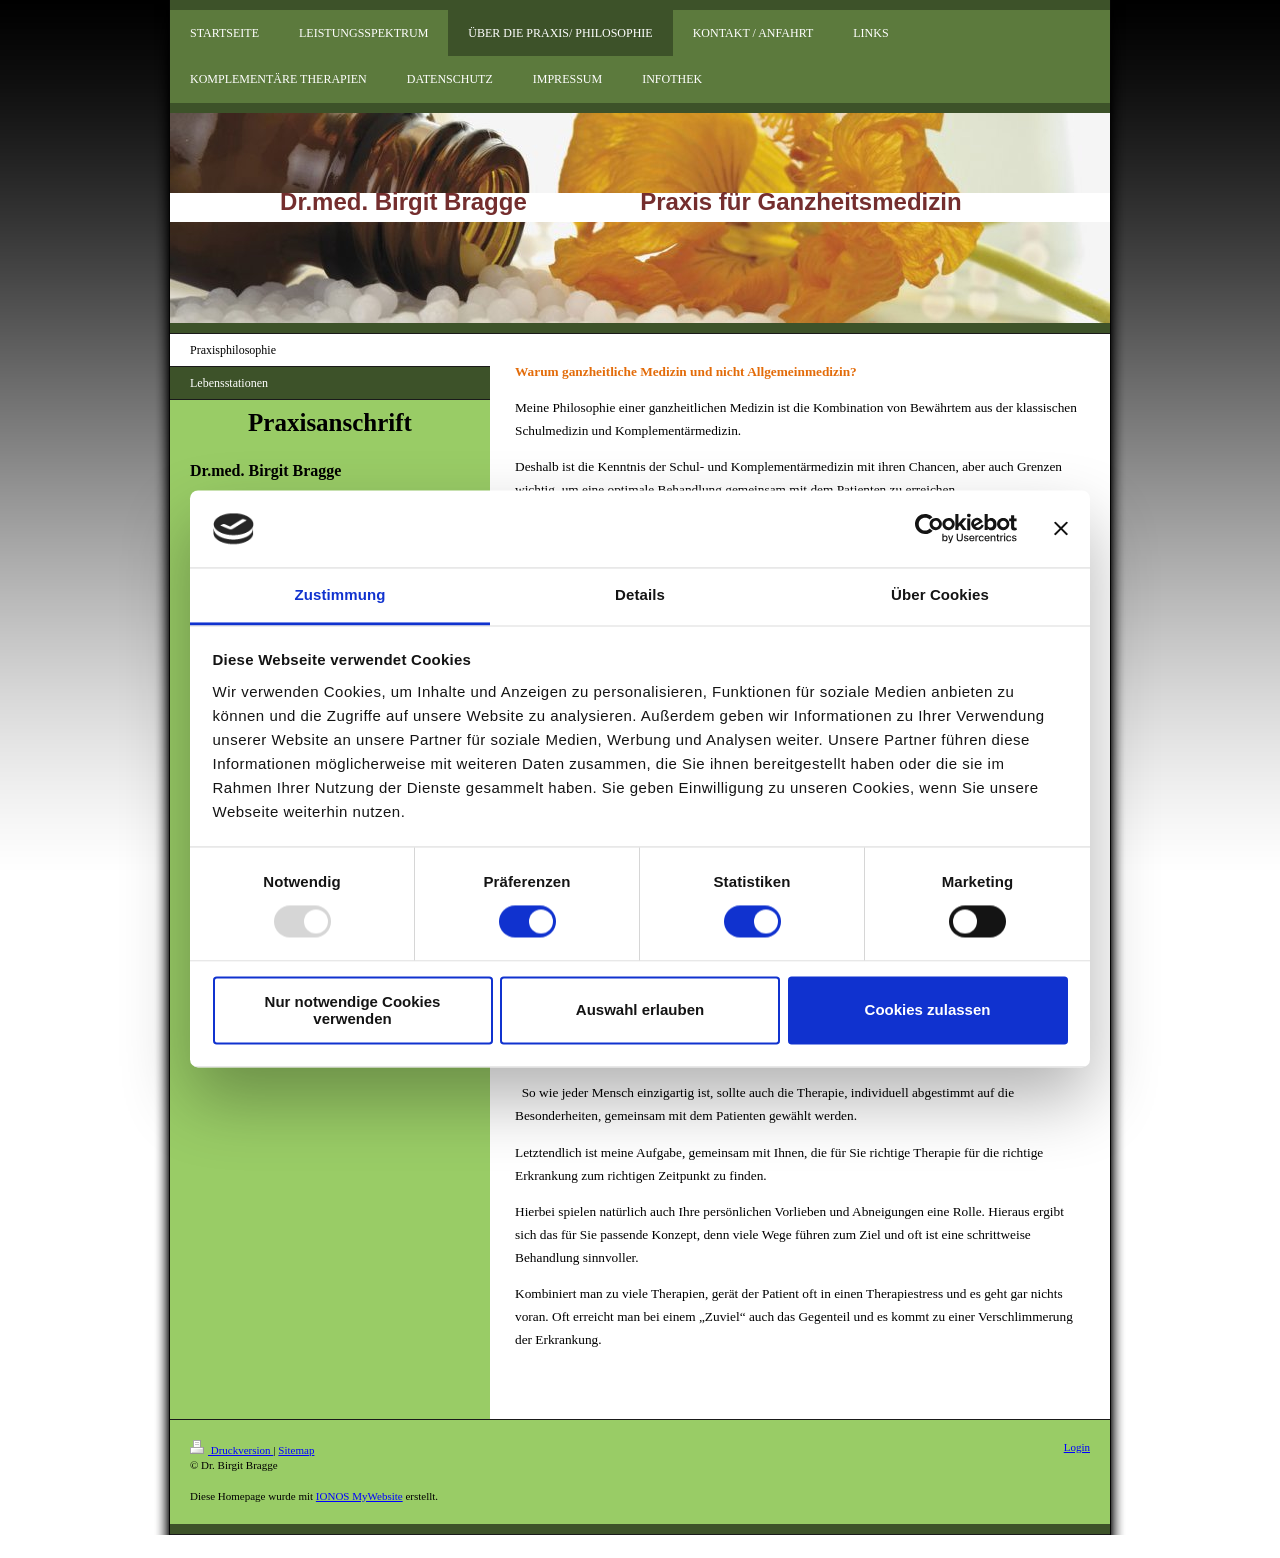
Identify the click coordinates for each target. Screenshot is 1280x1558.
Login (1077, 1447)
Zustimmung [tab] (340, 594)
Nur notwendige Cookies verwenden (353, 1010)
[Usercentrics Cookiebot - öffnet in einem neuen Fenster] (929, 529)
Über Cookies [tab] (940, 594)
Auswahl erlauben (640, 1010)
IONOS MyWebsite (359, 1496)
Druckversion (231, 1450)
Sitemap (296, 1450)
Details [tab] (640, 594)
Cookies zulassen (928, 1010)
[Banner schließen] (1061, 529)
